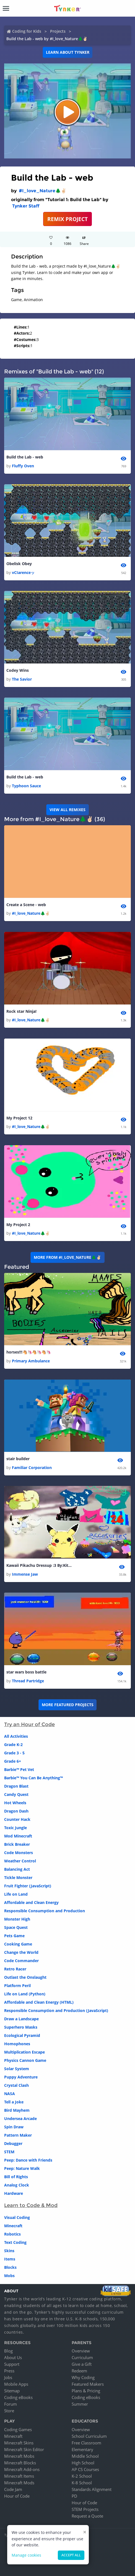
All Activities (16, 1736)
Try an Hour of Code (29, 1724)
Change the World (21, 1952)
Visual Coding (17, 2217)
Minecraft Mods (19, 2482)
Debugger (13, 2143)
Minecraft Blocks (20, 2462)
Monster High (17, 1919)
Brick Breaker (17, 1844)
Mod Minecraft (18, 1836)
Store (9, 2410)
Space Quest (16, 1927)
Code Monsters (18, 1852)
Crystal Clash (16, 2085)
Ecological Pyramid (22, 2035)
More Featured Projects (68, 1704)
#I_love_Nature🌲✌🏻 (42, 190)
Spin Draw (14, 2126)
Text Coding (15, 2242)
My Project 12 (19, 1118)
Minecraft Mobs (19, 2456)
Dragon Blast (16, 1786)
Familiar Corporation (32, 1467)
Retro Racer (15, 1969)
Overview (81, 2351)
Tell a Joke (14, 2102)
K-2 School (82, 2476)
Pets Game (14, 1935)
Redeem (79, 2370)
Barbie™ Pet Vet (19, 1769)
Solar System (16, 2068)
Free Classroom (86, 2443)
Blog (8, 2351)
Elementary (82, 2449)
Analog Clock (16, 2185)
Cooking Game (18, 1944)
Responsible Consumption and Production (44, 1910)
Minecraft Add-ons (22, 2469)
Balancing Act (17, 1869)
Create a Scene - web (26, 904)
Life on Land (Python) (24, 1993)
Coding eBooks (18, 2397)
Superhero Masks (20, 2027)
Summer (80, 2404)
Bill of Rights (16, 2176)
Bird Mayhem (17, 2110)
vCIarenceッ (23, 572)
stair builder (18, 1458)
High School (83, 2462)
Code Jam (13, 2489)
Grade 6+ (12, 1761)
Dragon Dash (16, 1811)
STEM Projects (85, 2509)
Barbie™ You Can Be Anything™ (33, 1777)
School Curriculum (89, 2436)
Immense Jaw (25, 1574)
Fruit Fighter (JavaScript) (27, 1885)
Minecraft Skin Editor (24, 2449)
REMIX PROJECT (67, 219)
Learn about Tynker (67, 52)
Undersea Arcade (20, 2118)
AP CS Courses (85, 2469)
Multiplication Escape (24, 2052)
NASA (9, 2093)
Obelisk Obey (19, 563)
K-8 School (82, 2482)
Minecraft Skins (18, 2443)
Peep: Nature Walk (22, 2168)
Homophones (17, 2043)
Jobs (8, 2377)
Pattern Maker (18, 2135)
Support (11, 2364)
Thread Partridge (28, 1680)
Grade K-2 (13, 1744)
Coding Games (18, 2429)
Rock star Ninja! (21, 1011)
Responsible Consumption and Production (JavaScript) (56, 2010)
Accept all (71, 2555)
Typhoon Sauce (26, 785)
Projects (58, 31)
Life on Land (16, 1894)
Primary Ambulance (31, 1360)
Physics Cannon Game (25, 2060)
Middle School (85, 2456)
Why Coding (83, 2377)
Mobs (9, 2275)
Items (9, 2259)
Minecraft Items (19, 2476)
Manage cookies (26, 2555)
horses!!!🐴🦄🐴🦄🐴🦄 (28, 1352)
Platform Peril (17, 1985)
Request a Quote (87, 2516)
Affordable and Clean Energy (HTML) (39, 2002)
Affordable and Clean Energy (31, 1902)
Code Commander (21, 1960)
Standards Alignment (91, 2489)
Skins (9, 2250)
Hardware (13, 2193)
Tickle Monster (18, 1877)
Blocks (10, 2267)
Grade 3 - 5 (14, 1752)
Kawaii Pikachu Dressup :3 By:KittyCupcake (39, 1565)
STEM (9, 2151)
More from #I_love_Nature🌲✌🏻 (67, 1257)
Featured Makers (88, 2384)
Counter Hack (17, 1819)
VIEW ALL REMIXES (67, 809)
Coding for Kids (26, 31)
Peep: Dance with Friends (28, 2160)
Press (9, 2370)
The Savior (22, 679)
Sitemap (12, 2390)
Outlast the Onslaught (25, 1977)
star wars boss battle (26, 1672)
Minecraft (13, 2225)
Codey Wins (17, 670)
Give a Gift (82, 2364)
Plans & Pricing (86, 2390)
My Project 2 (18, 1224)
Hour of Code (17, 2496)
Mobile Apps (16, 2384)
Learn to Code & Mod (31, 2205)
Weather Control (20, 1861)
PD (74, 2496)
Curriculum (82, 2357)
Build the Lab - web (24, 457)
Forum (10, 2404)
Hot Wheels (15, 1802)
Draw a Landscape (21, 2018)
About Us (13, 2357)
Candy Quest (16, 1794)
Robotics (12, 2234)
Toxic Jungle (15, 1827)
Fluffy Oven (23, 465)
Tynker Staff (25, 206)
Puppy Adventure (21, 2077)
